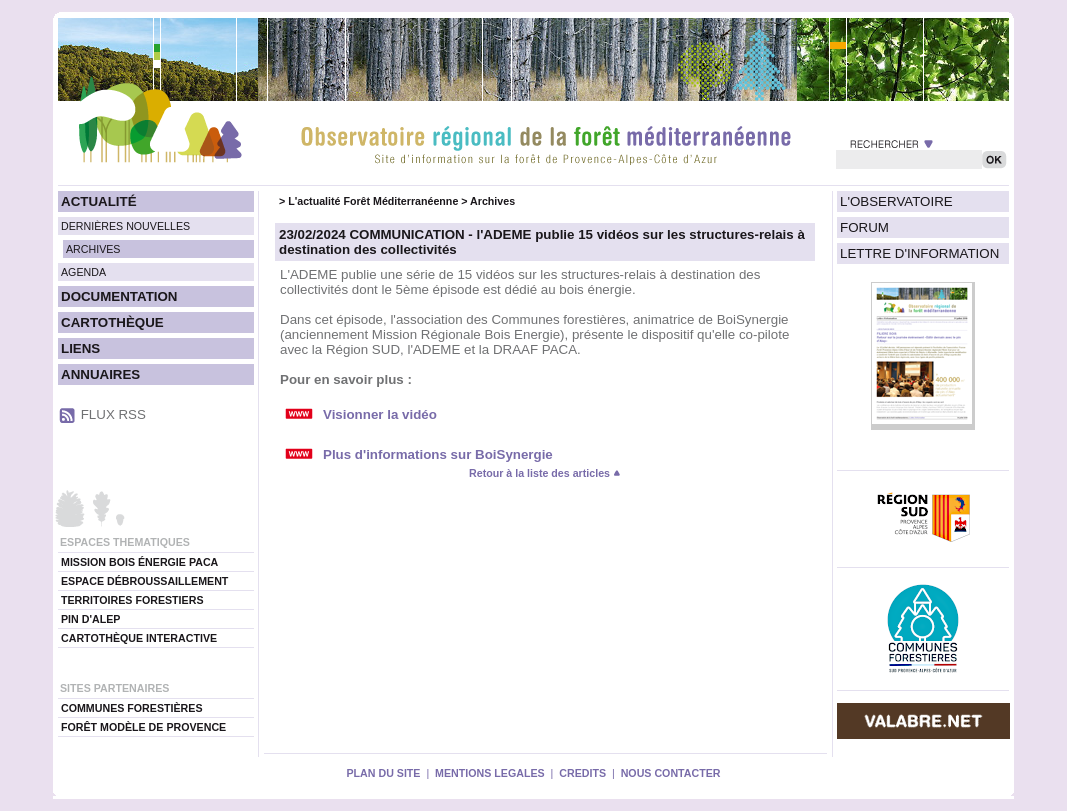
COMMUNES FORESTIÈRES (132, 708)
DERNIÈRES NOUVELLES (125, 226)
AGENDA (83, 272)
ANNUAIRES (100, 374)
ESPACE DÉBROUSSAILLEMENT (144, 581)
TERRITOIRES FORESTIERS (132, 600)
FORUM (864, 227)
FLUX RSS (113, 414)
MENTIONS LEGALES (490, 773)
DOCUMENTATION (119, 296)
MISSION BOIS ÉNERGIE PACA (139, 562)
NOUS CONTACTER (671, 773)
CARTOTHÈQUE (112, 322)
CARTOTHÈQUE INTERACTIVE (139, 638)
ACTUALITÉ (99, 201)
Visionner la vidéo (380, 414)
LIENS (80, 348)
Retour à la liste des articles (545, 473)
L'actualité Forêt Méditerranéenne (373, 201)
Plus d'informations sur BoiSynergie (438, 454)
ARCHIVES (93, 249)
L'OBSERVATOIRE (896, 201)
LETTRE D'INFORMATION (919, 253)
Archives (492, 201)
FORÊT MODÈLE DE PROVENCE (143, 727)
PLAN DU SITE (383, 773)
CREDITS (582, 773)
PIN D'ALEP (90, 619)
